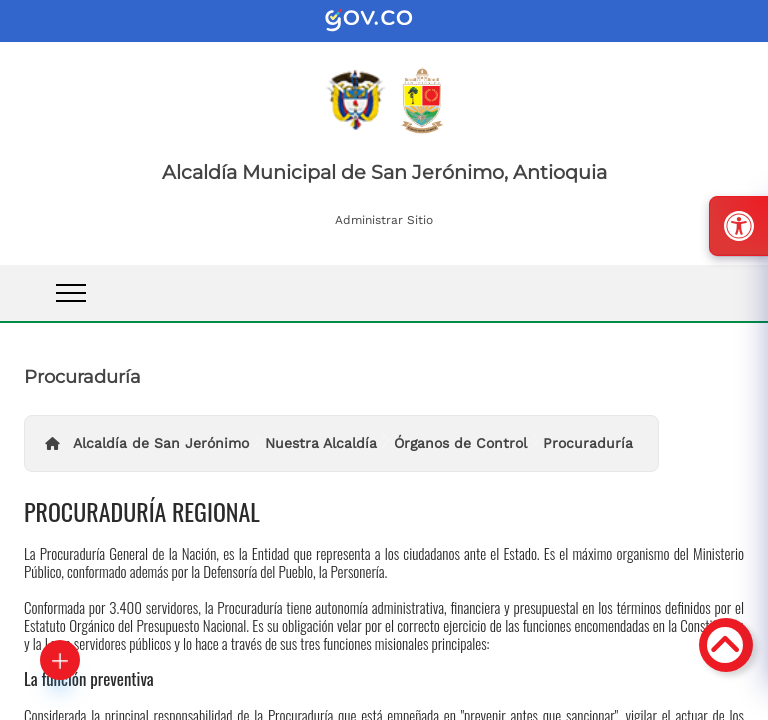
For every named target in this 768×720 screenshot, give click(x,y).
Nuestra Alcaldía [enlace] (321, 443)
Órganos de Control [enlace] (460, 443)
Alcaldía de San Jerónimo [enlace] (161, 443)
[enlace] (384, 21)
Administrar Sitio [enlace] (384, 220)
